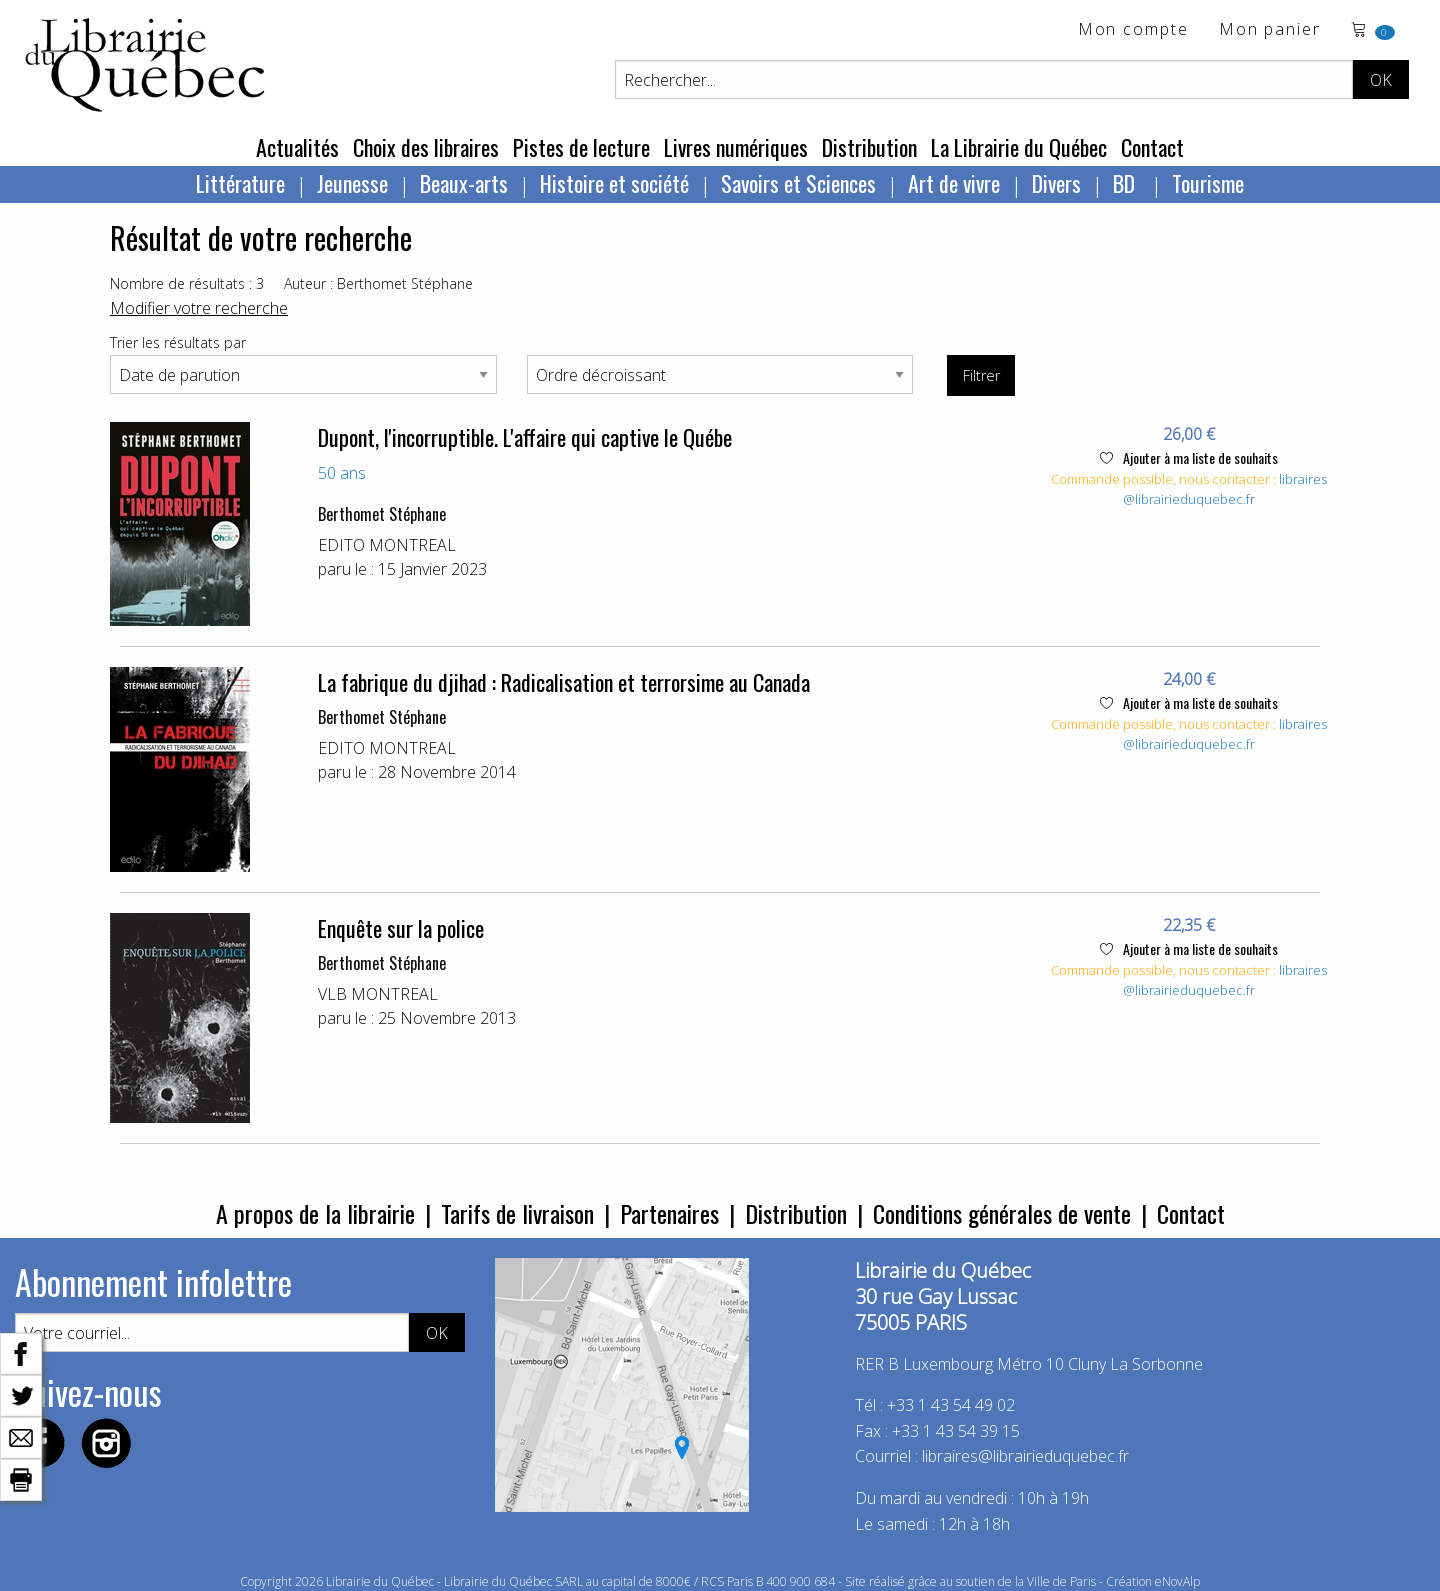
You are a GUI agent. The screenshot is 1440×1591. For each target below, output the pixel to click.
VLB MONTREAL (378, 994)
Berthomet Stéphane (382, 514)
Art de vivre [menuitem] (954, 183)
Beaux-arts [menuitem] (464, 183)
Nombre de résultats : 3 (187, 283)
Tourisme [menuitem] (1208, 183)
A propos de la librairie (315, 1213)
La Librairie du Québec (1019, 147)
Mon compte (1133, 30)
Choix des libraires (426, 147)
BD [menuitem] (1126, 183)
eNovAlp (1177, 1581)
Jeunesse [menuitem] (352, 183)
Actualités (297, 147)
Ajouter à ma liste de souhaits (1189, 457)
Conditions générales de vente (1002, 1213)
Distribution (869, 147)
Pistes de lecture (581, 147)
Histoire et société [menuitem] (614, 183)
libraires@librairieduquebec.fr (1225, 489)
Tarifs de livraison (517, 1213)
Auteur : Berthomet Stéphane (378, 283)
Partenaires (669, 1213)
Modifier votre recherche (199, 308)
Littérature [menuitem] (240, 183)
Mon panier (1270, 30)
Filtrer (981, 375)
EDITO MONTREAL (387, 545)
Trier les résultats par (178, 342)
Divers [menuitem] (1056, 183)
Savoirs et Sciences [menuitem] (798, 183)
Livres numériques (736, 147)
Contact (1152, 147)
